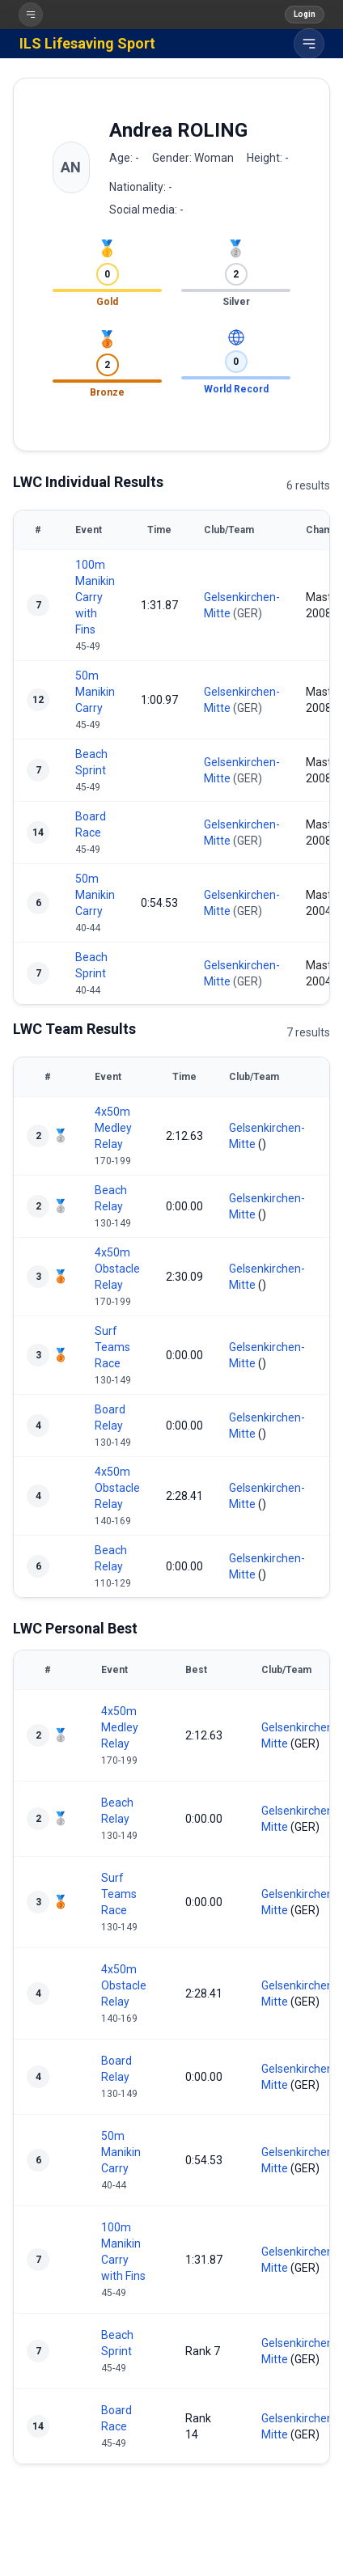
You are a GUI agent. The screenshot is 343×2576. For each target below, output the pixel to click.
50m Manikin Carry (95, 691)
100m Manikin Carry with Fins (95, 597)
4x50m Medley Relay (113, 1127)
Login (304, 14)
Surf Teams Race (112, 1347)
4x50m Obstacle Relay (117, 1268)
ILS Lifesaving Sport (87, 43)
